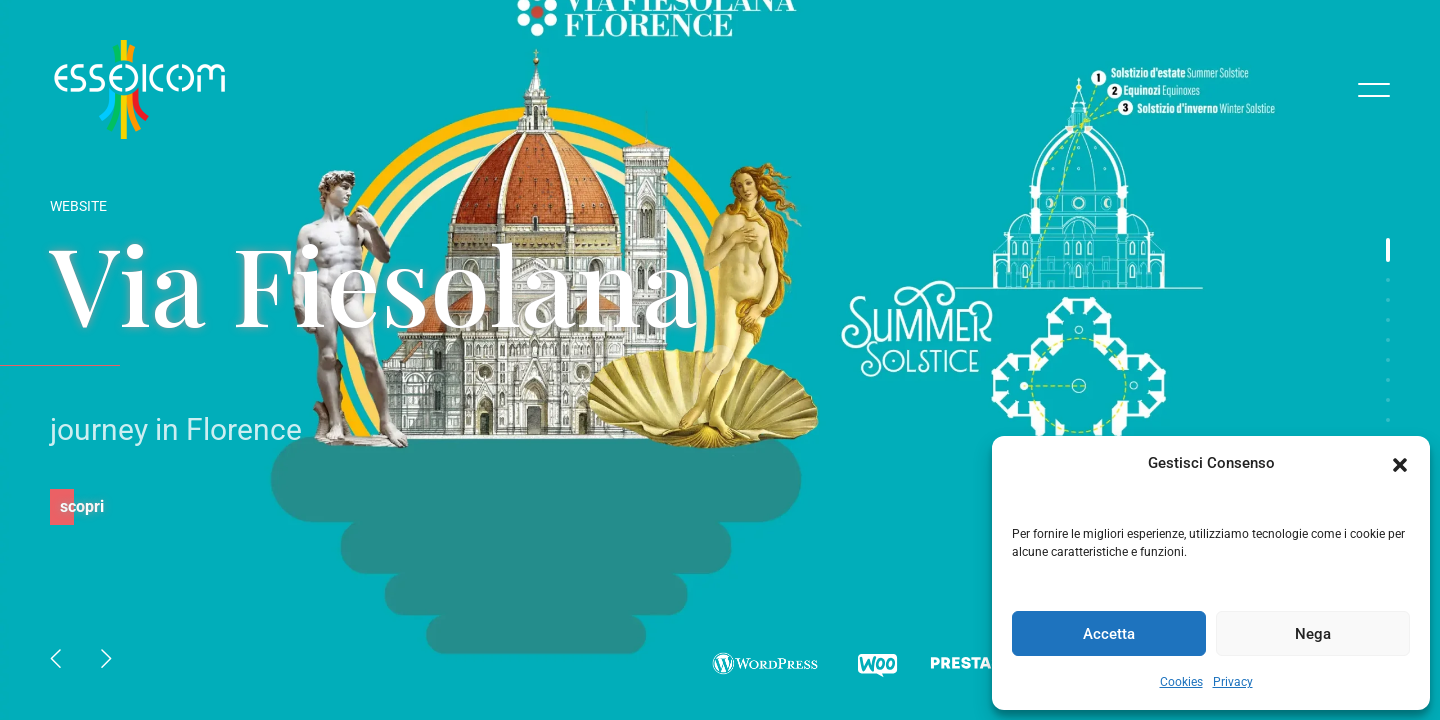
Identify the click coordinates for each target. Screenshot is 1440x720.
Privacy (1233, 682)
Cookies (1181, 682)
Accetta (1109, 634)
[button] (1400, 463)
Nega (1313, 634)
